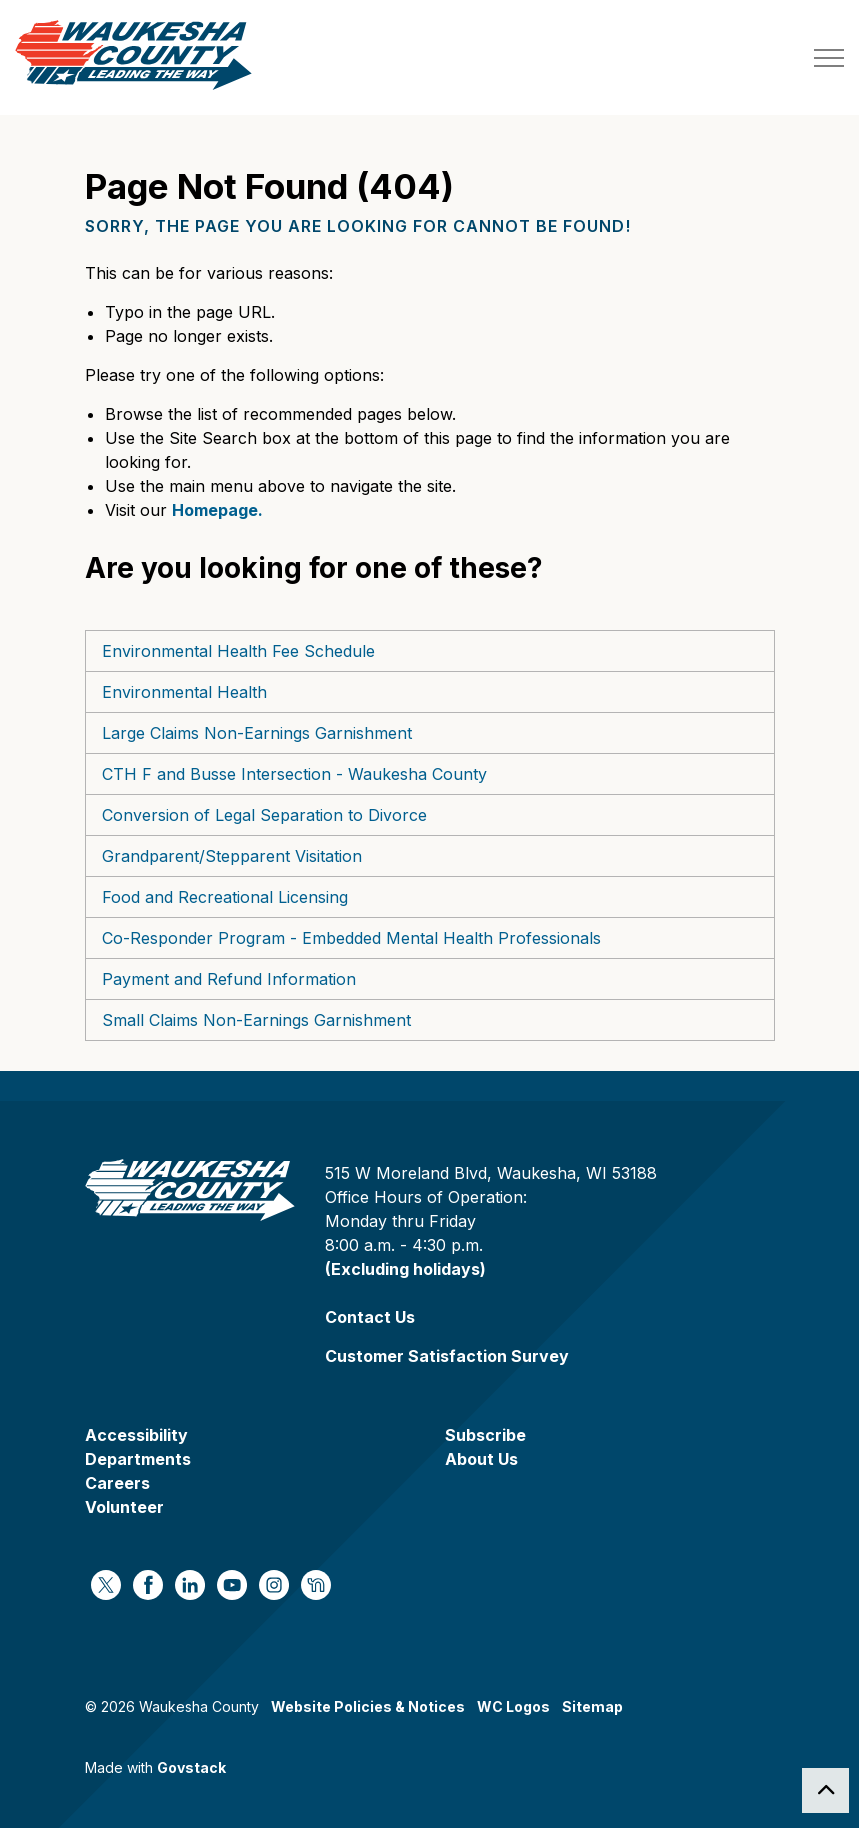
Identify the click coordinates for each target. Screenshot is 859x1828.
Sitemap (592, 1706)
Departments (138, 1459)
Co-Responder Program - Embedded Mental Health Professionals (351, 938)
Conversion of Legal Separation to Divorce (264, 815)
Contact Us (370, 1317)
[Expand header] (829, 57)
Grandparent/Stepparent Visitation (232, 856)
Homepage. (217, 510)
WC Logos (513, 1706)
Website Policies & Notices (368, 1706)
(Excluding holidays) (405, 1269)
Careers (117, 1483)
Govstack (191, 1767)
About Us (481, 1459)
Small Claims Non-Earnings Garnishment (256, 1020)
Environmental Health (184, 692)
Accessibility (136, 1435)
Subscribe (485, 1435)
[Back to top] (825, 1790)
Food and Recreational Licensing (225, 897)
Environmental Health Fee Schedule (238, 651)
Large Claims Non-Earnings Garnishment (257, 733)
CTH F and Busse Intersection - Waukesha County (294, 774)
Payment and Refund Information (229, 979)
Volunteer (124, 1507)
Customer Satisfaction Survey (447, 1356)
